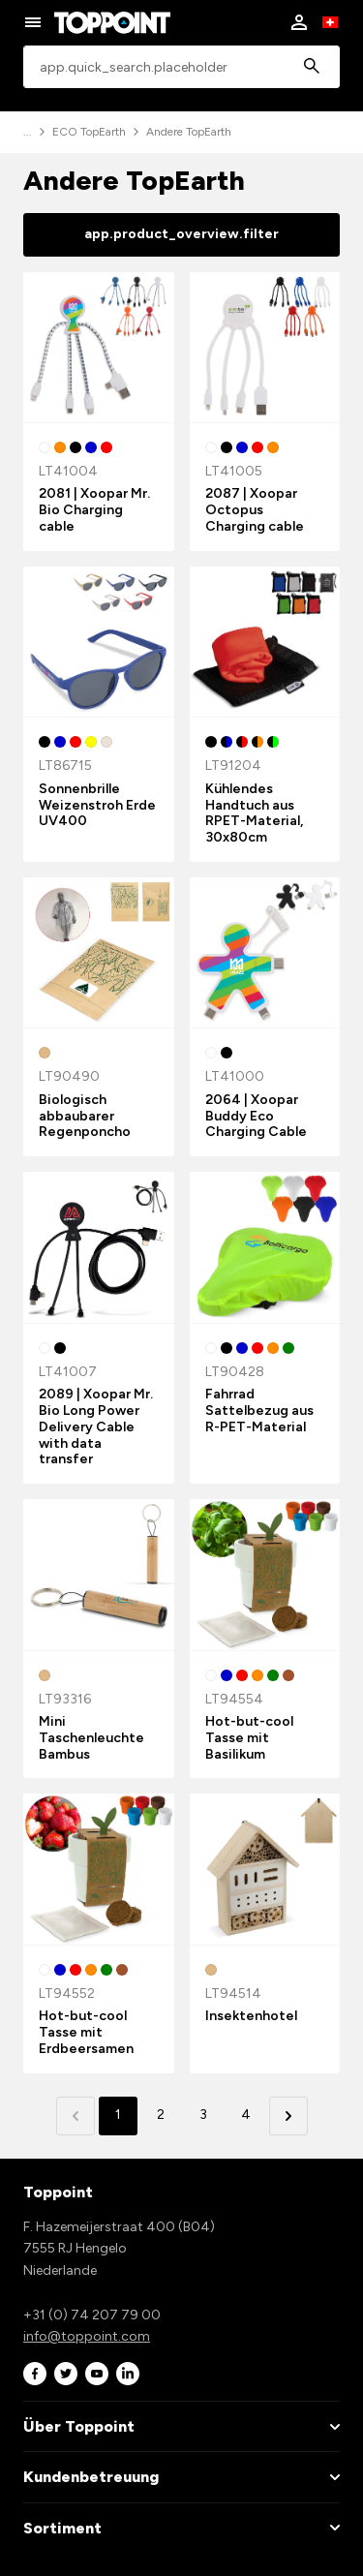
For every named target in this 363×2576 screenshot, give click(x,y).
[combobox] (181, 67)
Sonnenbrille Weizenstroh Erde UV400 (97, 805)
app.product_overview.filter (181, 234)
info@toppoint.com (86, 2336)
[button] (288, 2116)
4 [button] (246, 2114)
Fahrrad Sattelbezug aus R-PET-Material (259, 1410)
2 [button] (161, 2114)
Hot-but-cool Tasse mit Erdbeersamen (86, 2032)
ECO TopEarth (89, 131)
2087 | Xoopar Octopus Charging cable (254, 510)
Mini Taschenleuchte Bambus (91, 1738)
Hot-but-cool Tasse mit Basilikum (249, 1738)
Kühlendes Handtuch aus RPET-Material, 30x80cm (254, 813)
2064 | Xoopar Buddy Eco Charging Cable (256, 1116)
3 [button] (203, 2114)
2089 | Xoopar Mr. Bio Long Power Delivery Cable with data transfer (96, 1426)
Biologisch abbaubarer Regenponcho (85, 1116)
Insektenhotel (251, 2016)
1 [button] (118, 2114)
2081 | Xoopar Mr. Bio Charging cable (94, 510)
